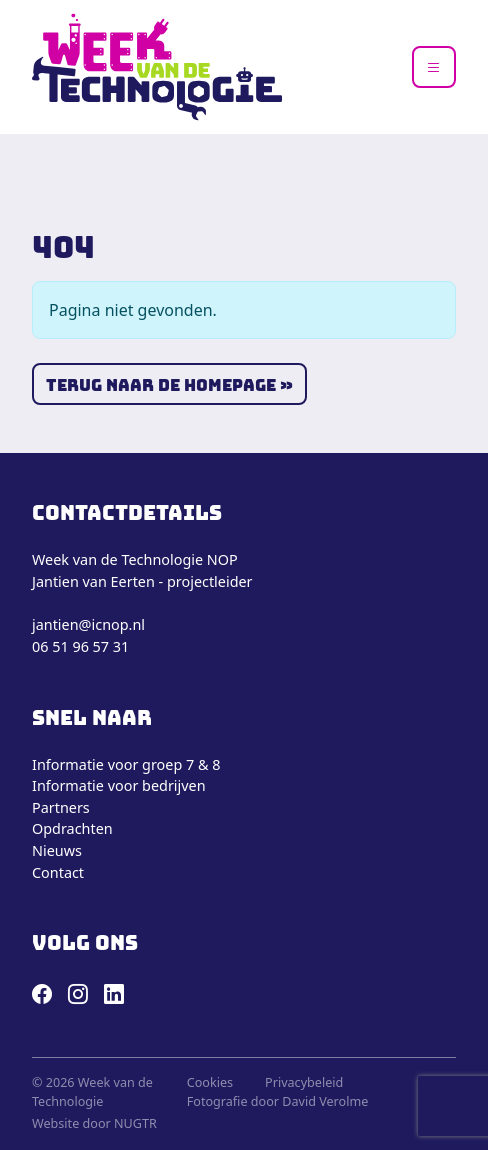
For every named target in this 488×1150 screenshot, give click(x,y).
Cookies (210, 1082)
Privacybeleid (304, 1082)
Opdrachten (72, 828)
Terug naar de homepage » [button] (169, 385)
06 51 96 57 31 (80, 646)
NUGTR (135, 1123)
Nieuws (57, 850)
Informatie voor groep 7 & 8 (126, 764)
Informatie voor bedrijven (119, 785)
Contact (58, 872)
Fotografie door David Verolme (278, 1101)
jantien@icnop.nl (88, 624)
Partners (61, 807)
